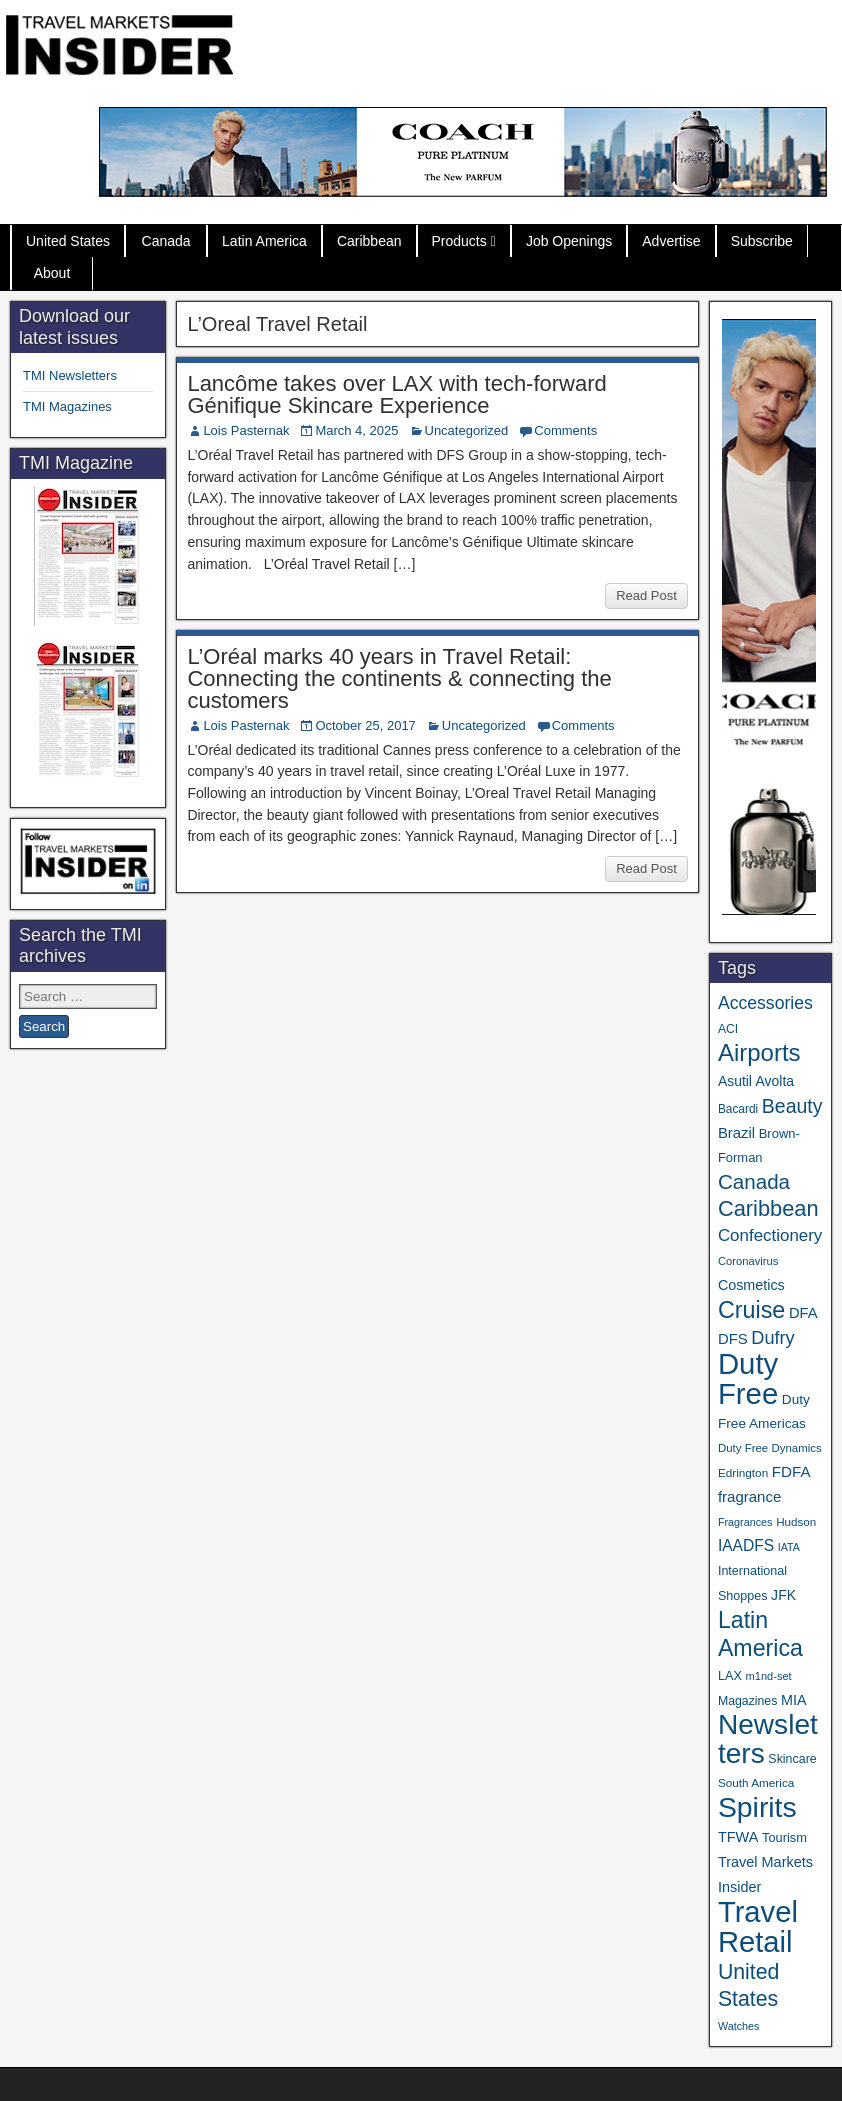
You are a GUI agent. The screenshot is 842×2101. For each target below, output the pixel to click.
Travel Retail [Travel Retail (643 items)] (758, 1927)
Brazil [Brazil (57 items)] (736, 1133)
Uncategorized (467, 430)
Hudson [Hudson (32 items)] (796, 1521)
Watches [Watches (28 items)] (739, 2026)
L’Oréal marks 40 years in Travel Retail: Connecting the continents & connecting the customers (399, 678)
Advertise (671, 241)
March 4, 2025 (356, 430)
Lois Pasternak (246, 430)
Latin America (264, 241)
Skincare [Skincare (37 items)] (792, 1759)
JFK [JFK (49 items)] (783, 1595)
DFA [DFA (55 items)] (803, 1313)
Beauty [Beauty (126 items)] (792, 1106)
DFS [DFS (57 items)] (733, 1339)
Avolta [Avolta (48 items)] (775, 1081)
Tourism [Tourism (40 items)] (784, 1837)
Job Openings (569, 241)
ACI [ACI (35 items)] (728, 1029)
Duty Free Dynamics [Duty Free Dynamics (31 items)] (770, 1448)
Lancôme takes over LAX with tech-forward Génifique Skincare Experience (396, 394)
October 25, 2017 (365, 725)
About (52, 273)
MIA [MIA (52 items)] (793, 1700)
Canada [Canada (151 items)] (754, 1181)
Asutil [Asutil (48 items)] (735, 1081)
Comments (565, 430)
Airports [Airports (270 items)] (759, 1052)
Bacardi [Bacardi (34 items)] (738, 1109)
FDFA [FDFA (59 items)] (791, 1471)
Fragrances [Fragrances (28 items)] (745, 1522)
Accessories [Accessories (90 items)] (765, 1003)
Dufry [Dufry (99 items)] (772, 1338)
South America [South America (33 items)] (756, 1782)
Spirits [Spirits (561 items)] (757, 1807)
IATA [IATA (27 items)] (789, 1547)
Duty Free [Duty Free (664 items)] (748, 1378)
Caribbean (369, 241)
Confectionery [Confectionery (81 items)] (770, 1235)
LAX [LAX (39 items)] (730, 1675)
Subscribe (762, 241)
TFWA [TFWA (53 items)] (738, 1837)
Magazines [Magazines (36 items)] (747, 1701)
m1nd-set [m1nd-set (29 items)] (769, 1676)
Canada (166, 241)
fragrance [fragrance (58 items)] (749, 1496)
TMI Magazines (67, 406)
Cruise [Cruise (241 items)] (751, 1310)
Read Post (646, 595)
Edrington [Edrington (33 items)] (743, 1472)
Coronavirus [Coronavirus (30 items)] (748, 1261)
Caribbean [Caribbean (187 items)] (768, 1208)
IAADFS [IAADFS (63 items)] (746, 1545)
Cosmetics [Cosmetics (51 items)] (751, 1285)
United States (68, 241)
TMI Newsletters (70, 375)
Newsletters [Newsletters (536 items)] (768, 1739)
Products (459, 241)
